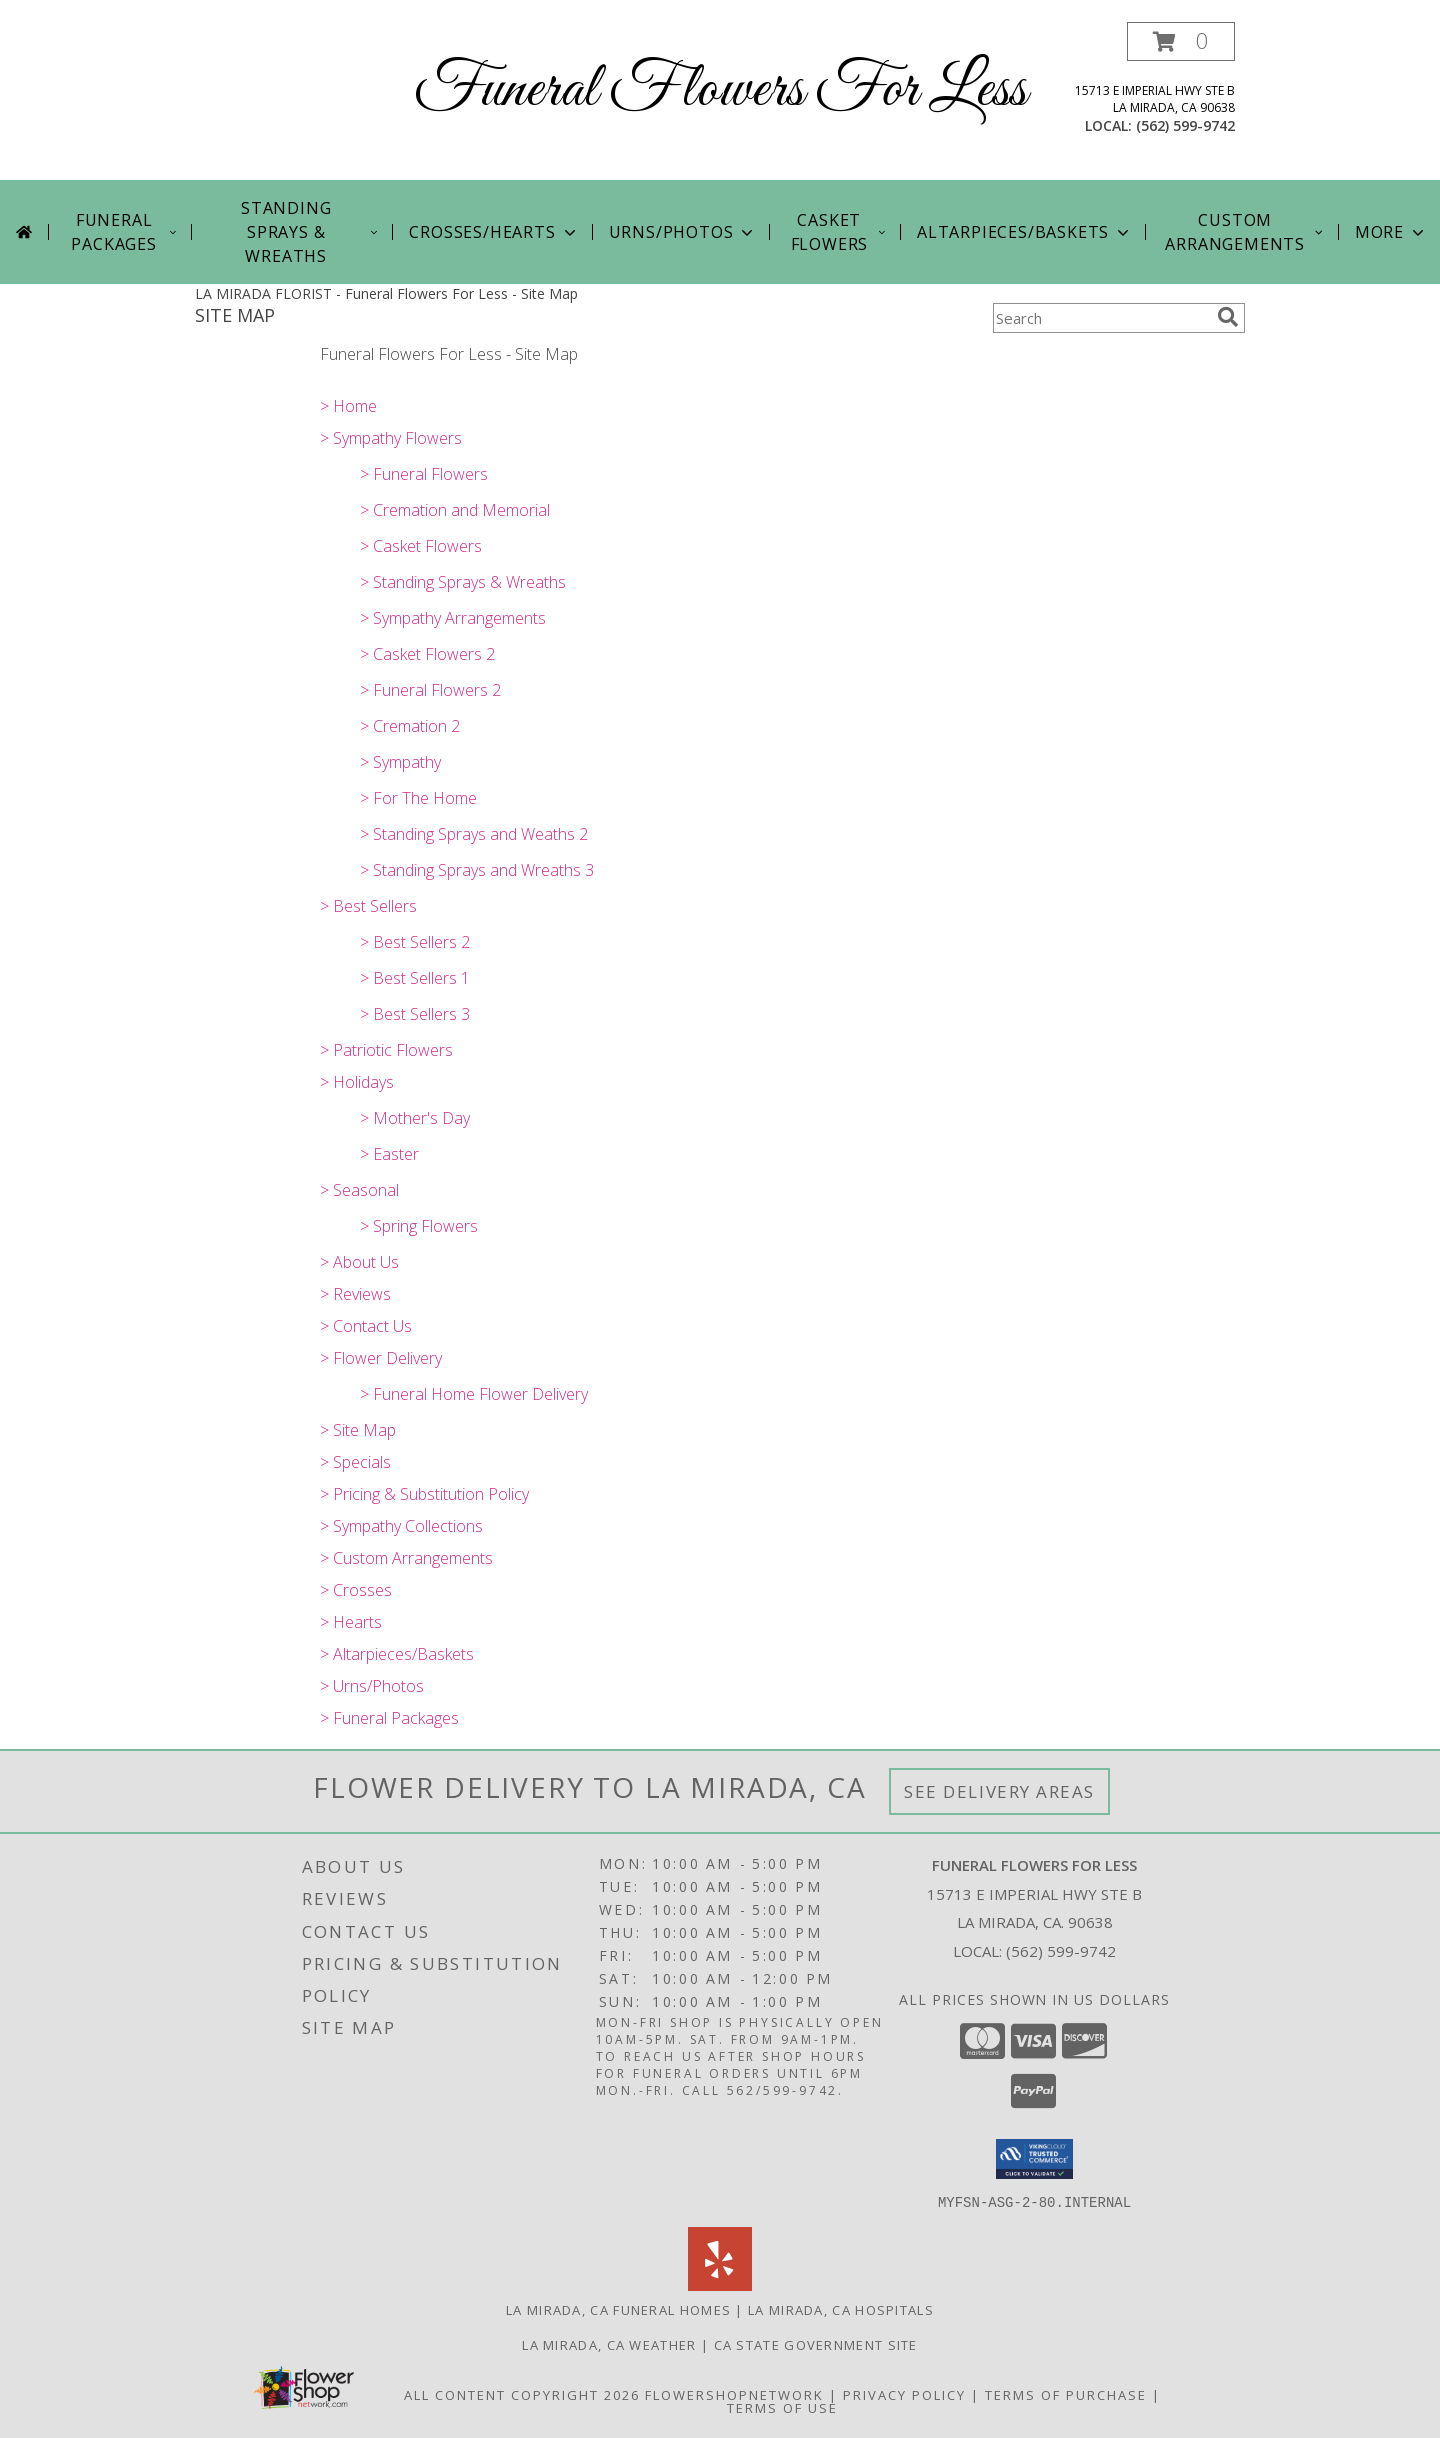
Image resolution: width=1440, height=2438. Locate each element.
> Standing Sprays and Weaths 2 (474, 834)
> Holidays (357, 1082)
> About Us (359, 1262)
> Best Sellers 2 (415, 942)
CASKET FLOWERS (839, 232)
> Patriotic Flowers (386, 1050)
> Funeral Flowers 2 (430, 690)
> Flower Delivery (381, 1358)
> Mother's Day (415, 1118)
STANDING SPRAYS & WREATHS (310, 232)
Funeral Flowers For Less (720, 90)
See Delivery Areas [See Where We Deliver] (999, 1791)
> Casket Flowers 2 (427, 654)
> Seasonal (359, 1190)
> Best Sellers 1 (415, 978)
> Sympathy (400, 762)
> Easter (389, 1154)
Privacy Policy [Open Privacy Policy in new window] (904, 2394)
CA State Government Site (816, 2344)
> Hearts (351, 1622)
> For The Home (418, 798)
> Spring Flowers (419, 1226)
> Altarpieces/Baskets (397, 1654)
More (1391, 232)
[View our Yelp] (720, 2284)
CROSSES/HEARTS (494, 232)
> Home (348, 406)
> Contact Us (366, 1326)
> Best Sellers (368, 906)
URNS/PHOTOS (683, 232)
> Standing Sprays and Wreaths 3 (477, 870)
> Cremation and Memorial (455, 510)
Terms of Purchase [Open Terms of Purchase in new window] (1066, 2394)
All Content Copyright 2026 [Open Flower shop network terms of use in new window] (522, 2394)
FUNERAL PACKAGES (125, 232)
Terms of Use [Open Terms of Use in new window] (782, 2407)
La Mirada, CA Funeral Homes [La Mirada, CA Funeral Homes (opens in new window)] (618, 2309)
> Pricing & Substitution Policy (424, 1494)
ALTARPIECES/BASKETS (1025, 232)
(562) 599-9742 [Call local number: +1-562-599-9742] (1185, 125)
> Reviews (355, 1294)
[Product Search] (1101, 318)
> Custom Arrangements (406, 1558)
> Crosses (356, 1590)
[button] (1181, 41)
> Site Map (358, 1430)
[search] (1228, 317)
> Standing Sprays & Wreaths (463, 582)
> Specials (355, 1462)
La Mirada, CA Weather (609, 2344)
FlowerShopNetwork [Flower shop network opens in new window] (734, 2394)
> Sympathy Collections (401, 1526)
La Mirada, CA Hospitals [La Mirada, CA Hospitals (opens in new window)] (841, 2309)
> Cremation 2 (410, 726)
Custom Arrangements (1245, 232)
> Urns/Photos (372, 1686)
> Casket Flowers (421, 546)
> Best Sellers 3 (415, 1014)
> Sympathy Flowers (391, 438)
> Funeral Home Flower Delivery (474, 1394)
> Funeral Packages (389, 1718)
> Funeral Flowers (424, 474)
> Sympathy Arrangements (453, 618)
